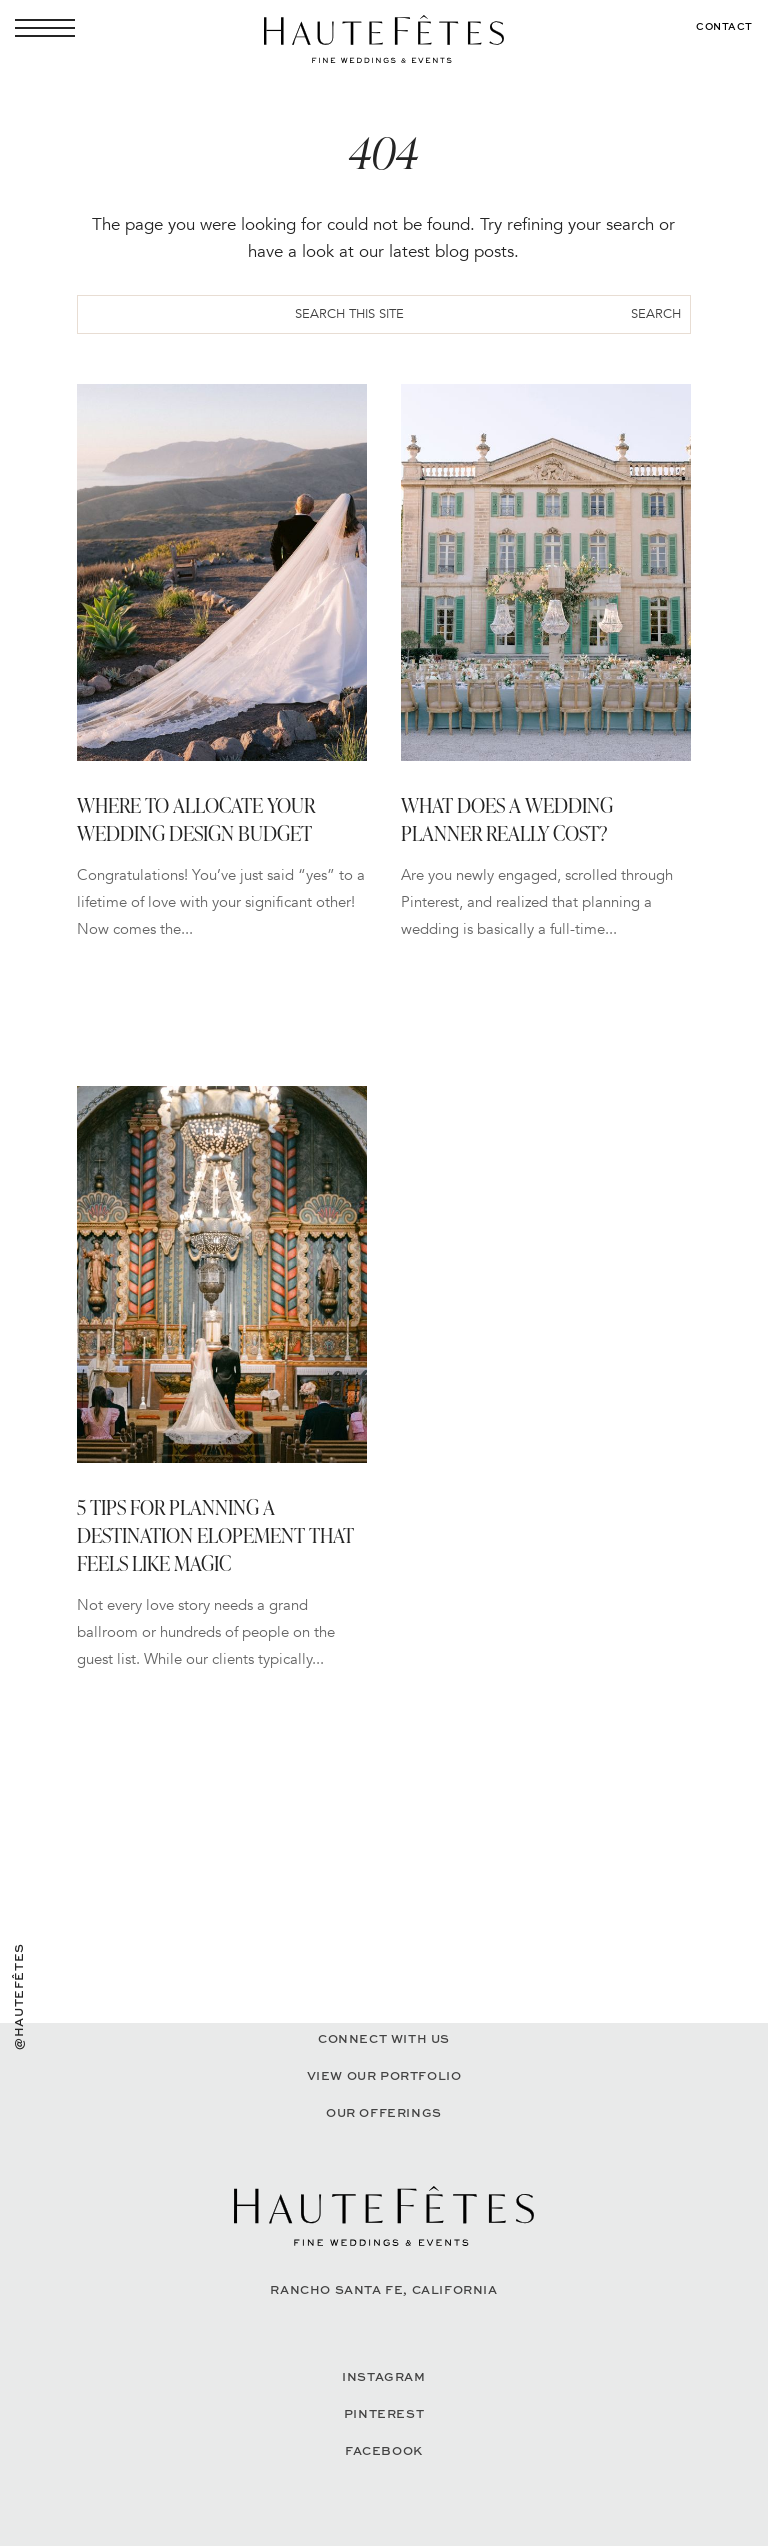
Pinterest (384, 2413)
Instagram (383, 2376)
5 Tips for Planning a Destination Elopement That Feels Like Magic (215, 1535)
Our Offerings (384, 2112)
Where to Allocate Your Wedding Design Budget (196, 819)
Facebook (384, 2450)
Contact (724, 26)
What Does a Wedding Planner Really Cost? (507, 819)
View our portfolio (384, 2075)
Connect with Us (384, 2038)
